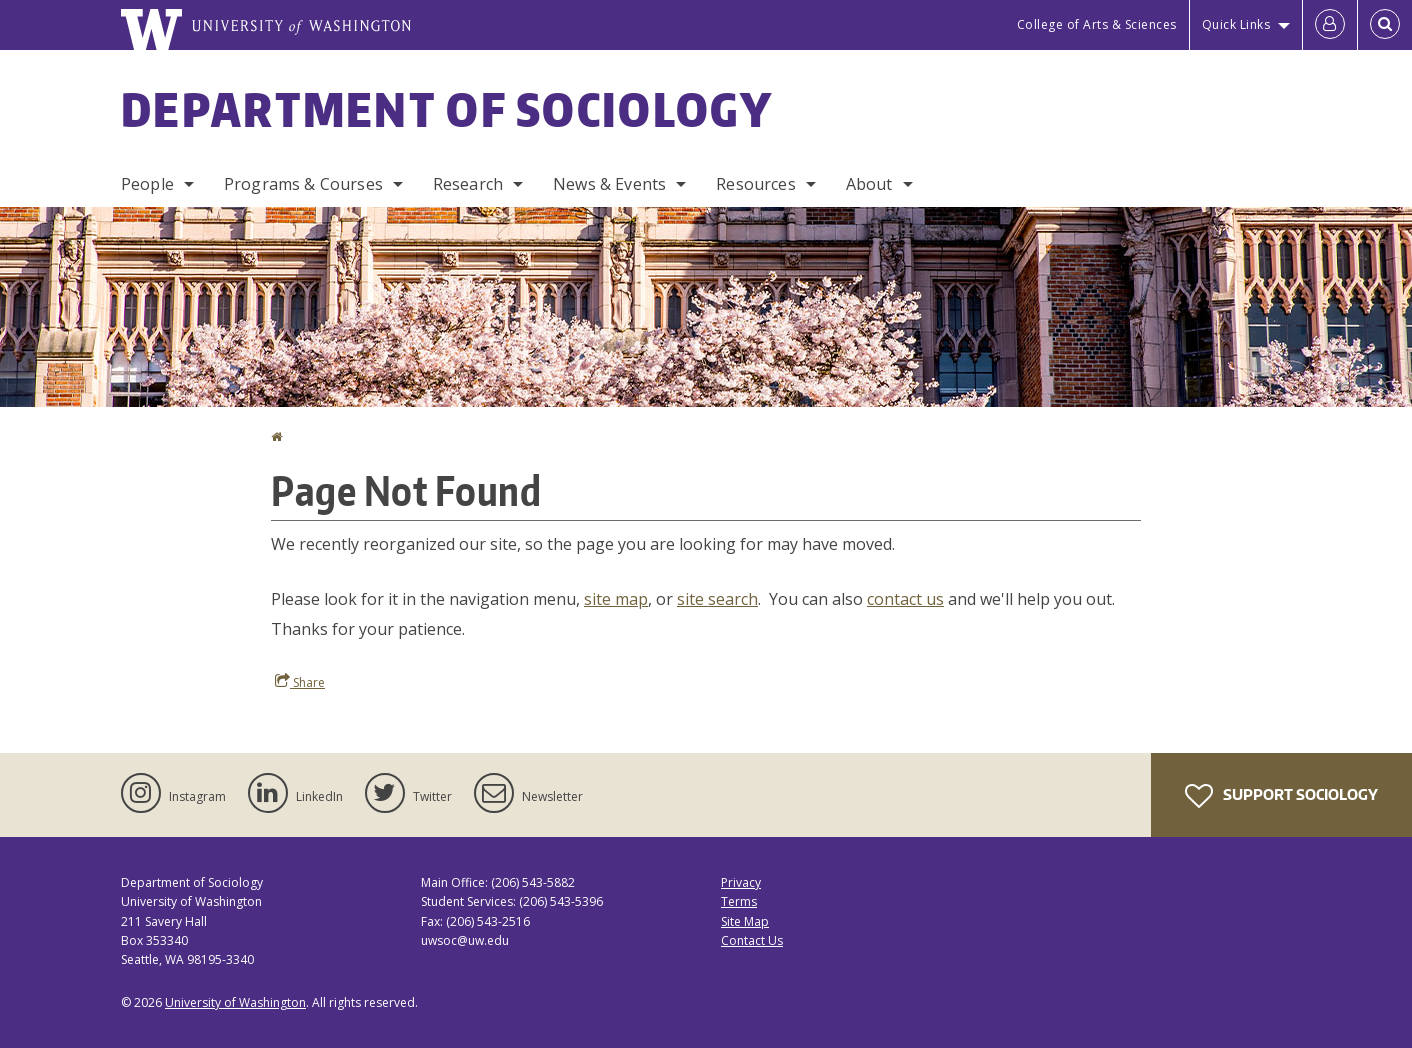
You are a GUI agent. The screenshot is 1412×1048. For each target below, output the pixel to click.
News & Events (609, 184)
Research (468, 184)
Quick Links (1236, 24)
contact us (905, 599)
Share (300, 682)
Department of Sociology (447, 109)
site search (717, 599)
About (869, 184)
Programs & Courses (303, 184)
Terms (739, 901)
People (147, 184)
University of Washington (235, 1002)
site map (616, 599)
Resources (755, 184)
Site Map (745, 921)
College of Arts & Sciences (1097, 24)
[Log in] (1330, 25)
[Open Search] (1385, 25)
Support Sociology (1281, 796)
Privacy (741, 882)
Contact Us (752, 940)
